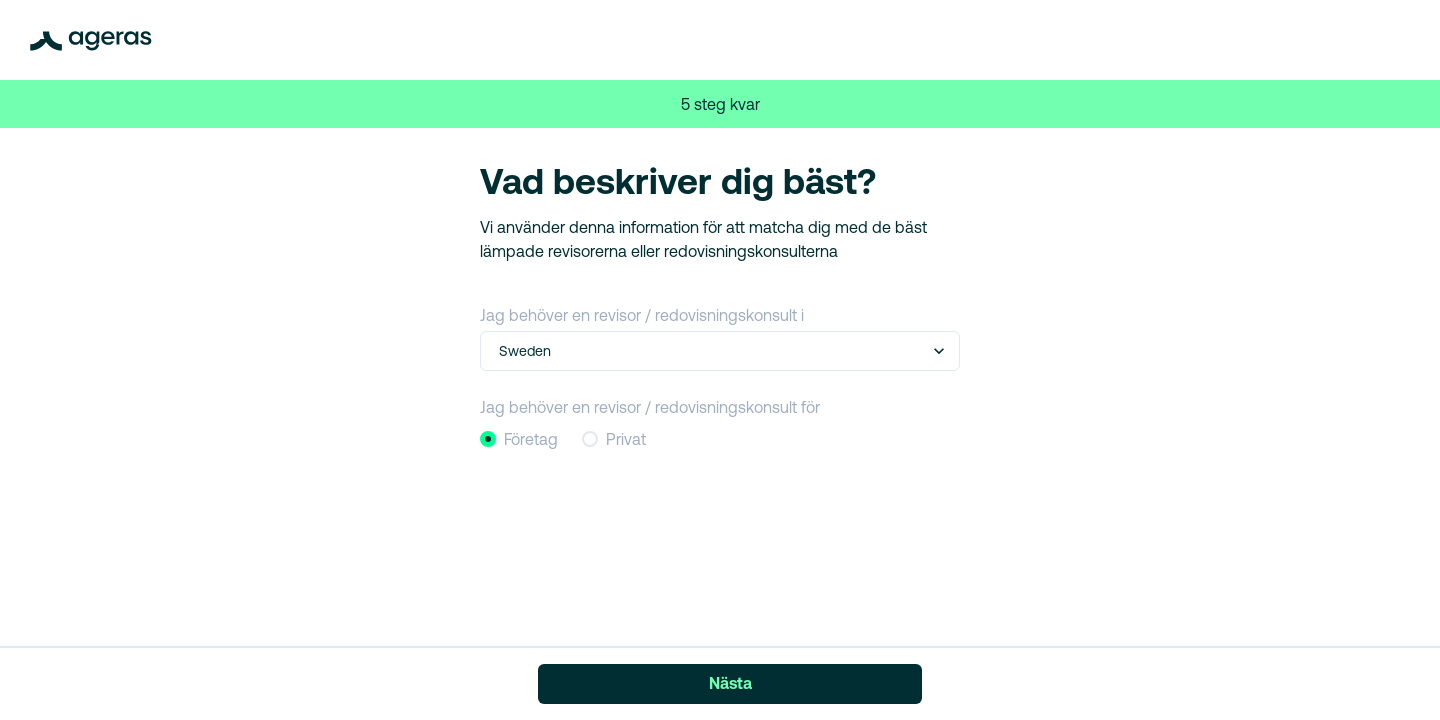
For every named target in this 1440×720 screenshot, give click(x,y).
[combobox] (501, 351)
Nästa (730, 683)
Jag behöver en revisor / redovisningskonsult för (650, 407)
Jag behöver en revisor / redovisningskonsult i (642, 315)
